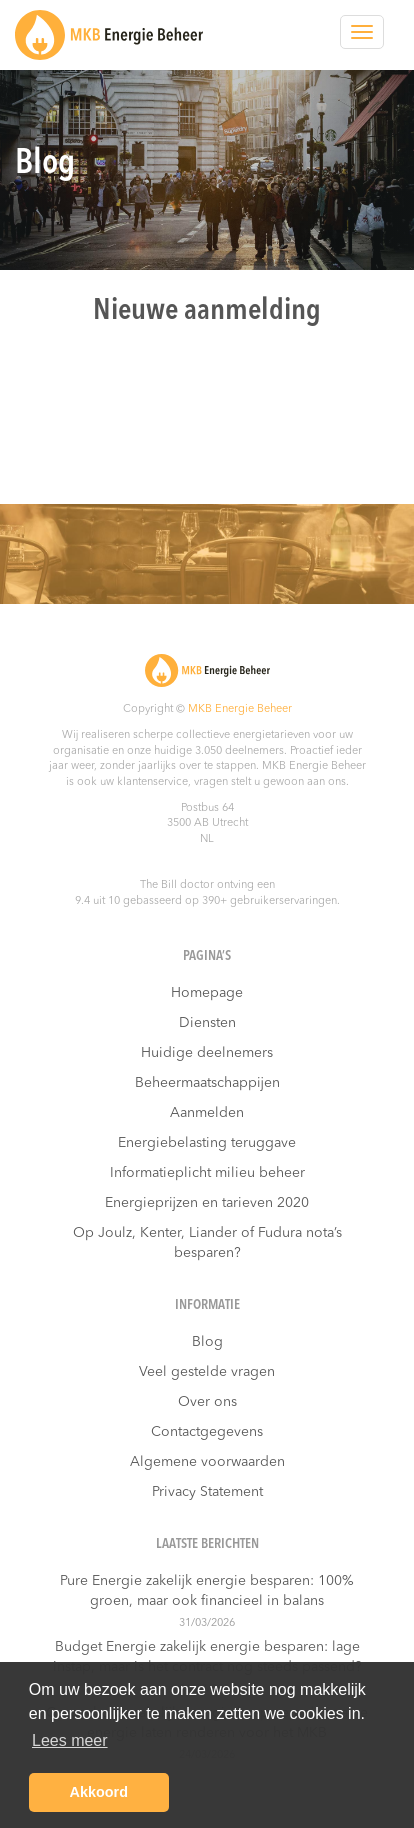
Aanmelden (207, 1113)
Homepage (207, 993)
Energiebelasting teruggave (207, 1143)
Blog (207, 1342)
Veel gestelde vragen (207, 1372)
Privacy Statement (207, 1492)
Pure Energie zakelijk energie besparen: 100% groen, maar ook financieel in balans (207, 1591)
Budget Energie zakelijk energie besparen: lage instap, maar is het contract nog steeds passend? (207, 1657)
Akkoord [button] (99, 1792)
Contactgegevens (207, 1432)
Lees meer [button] (70, 1740)
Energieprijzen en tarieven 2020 (207, 1203)
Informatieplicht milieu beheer (207, 1173)
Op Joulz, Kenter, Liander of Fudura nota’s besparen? (207, 1243)
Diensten (207, 1023)
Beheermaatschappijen (207, 1083)
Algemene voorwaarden (207, 1462)
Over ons (207, 1402)
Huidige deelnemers (207, 1053)
